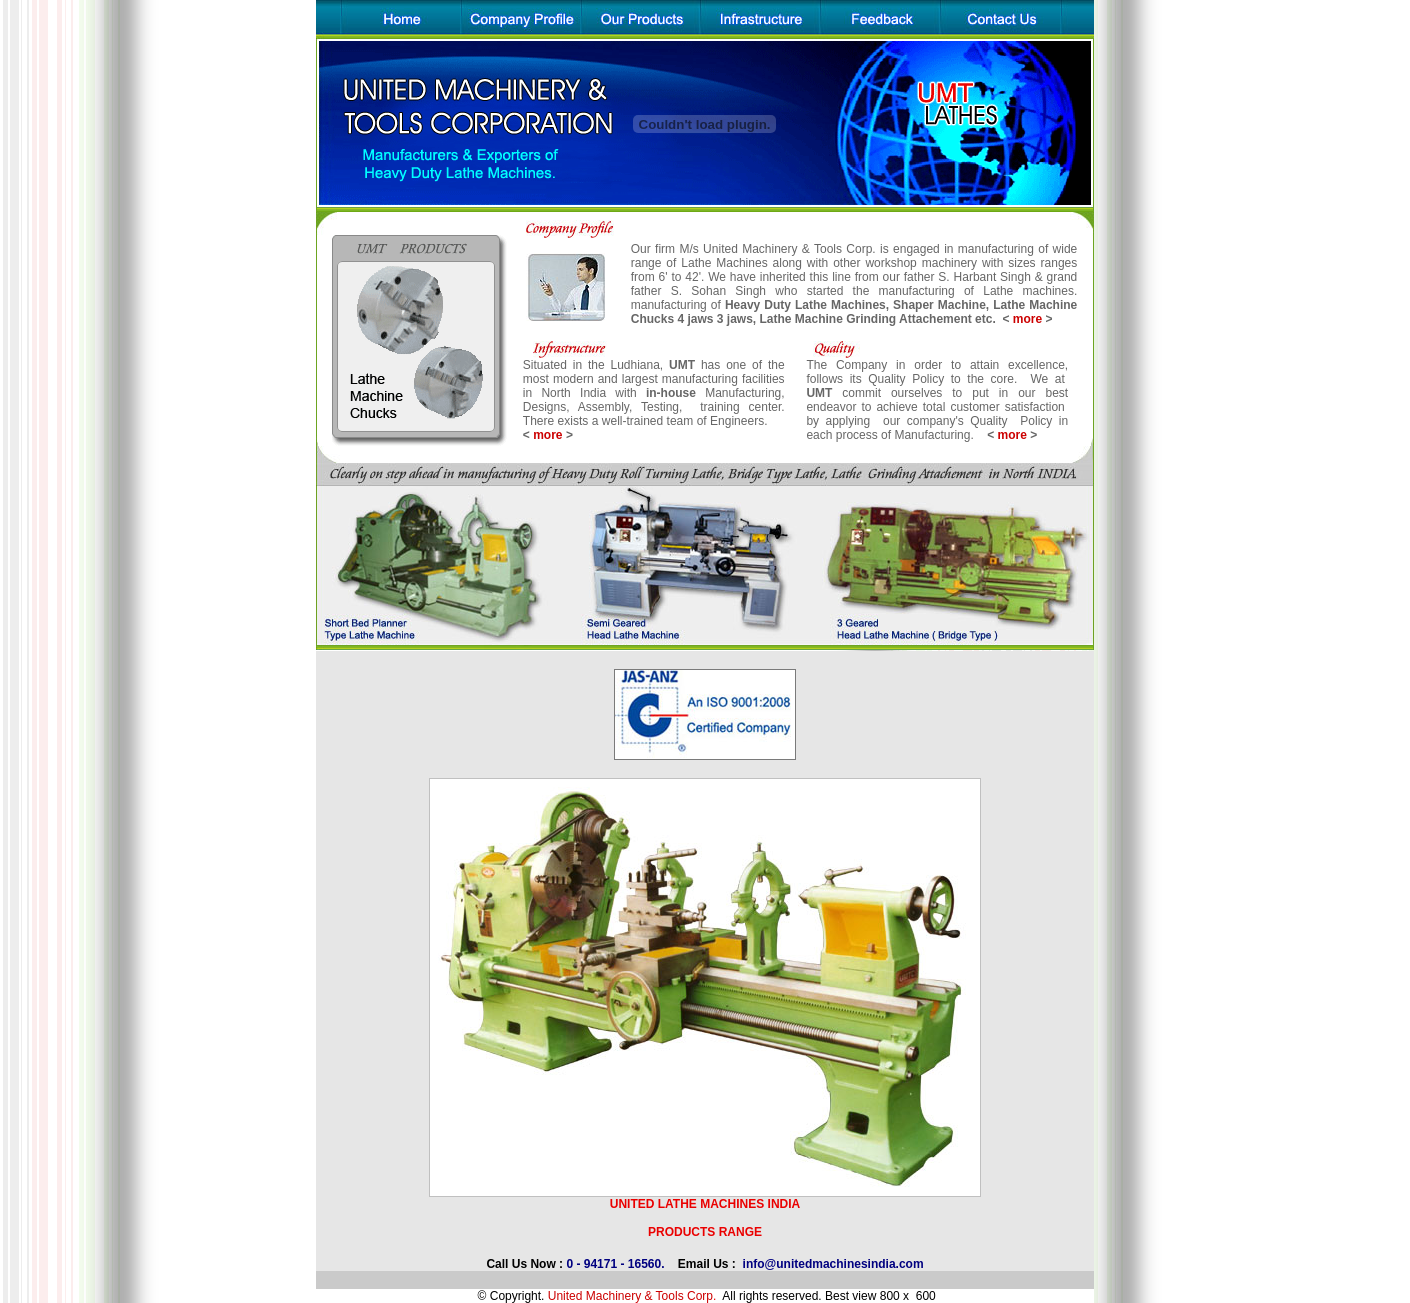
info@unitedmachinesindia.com (833, 1264)
